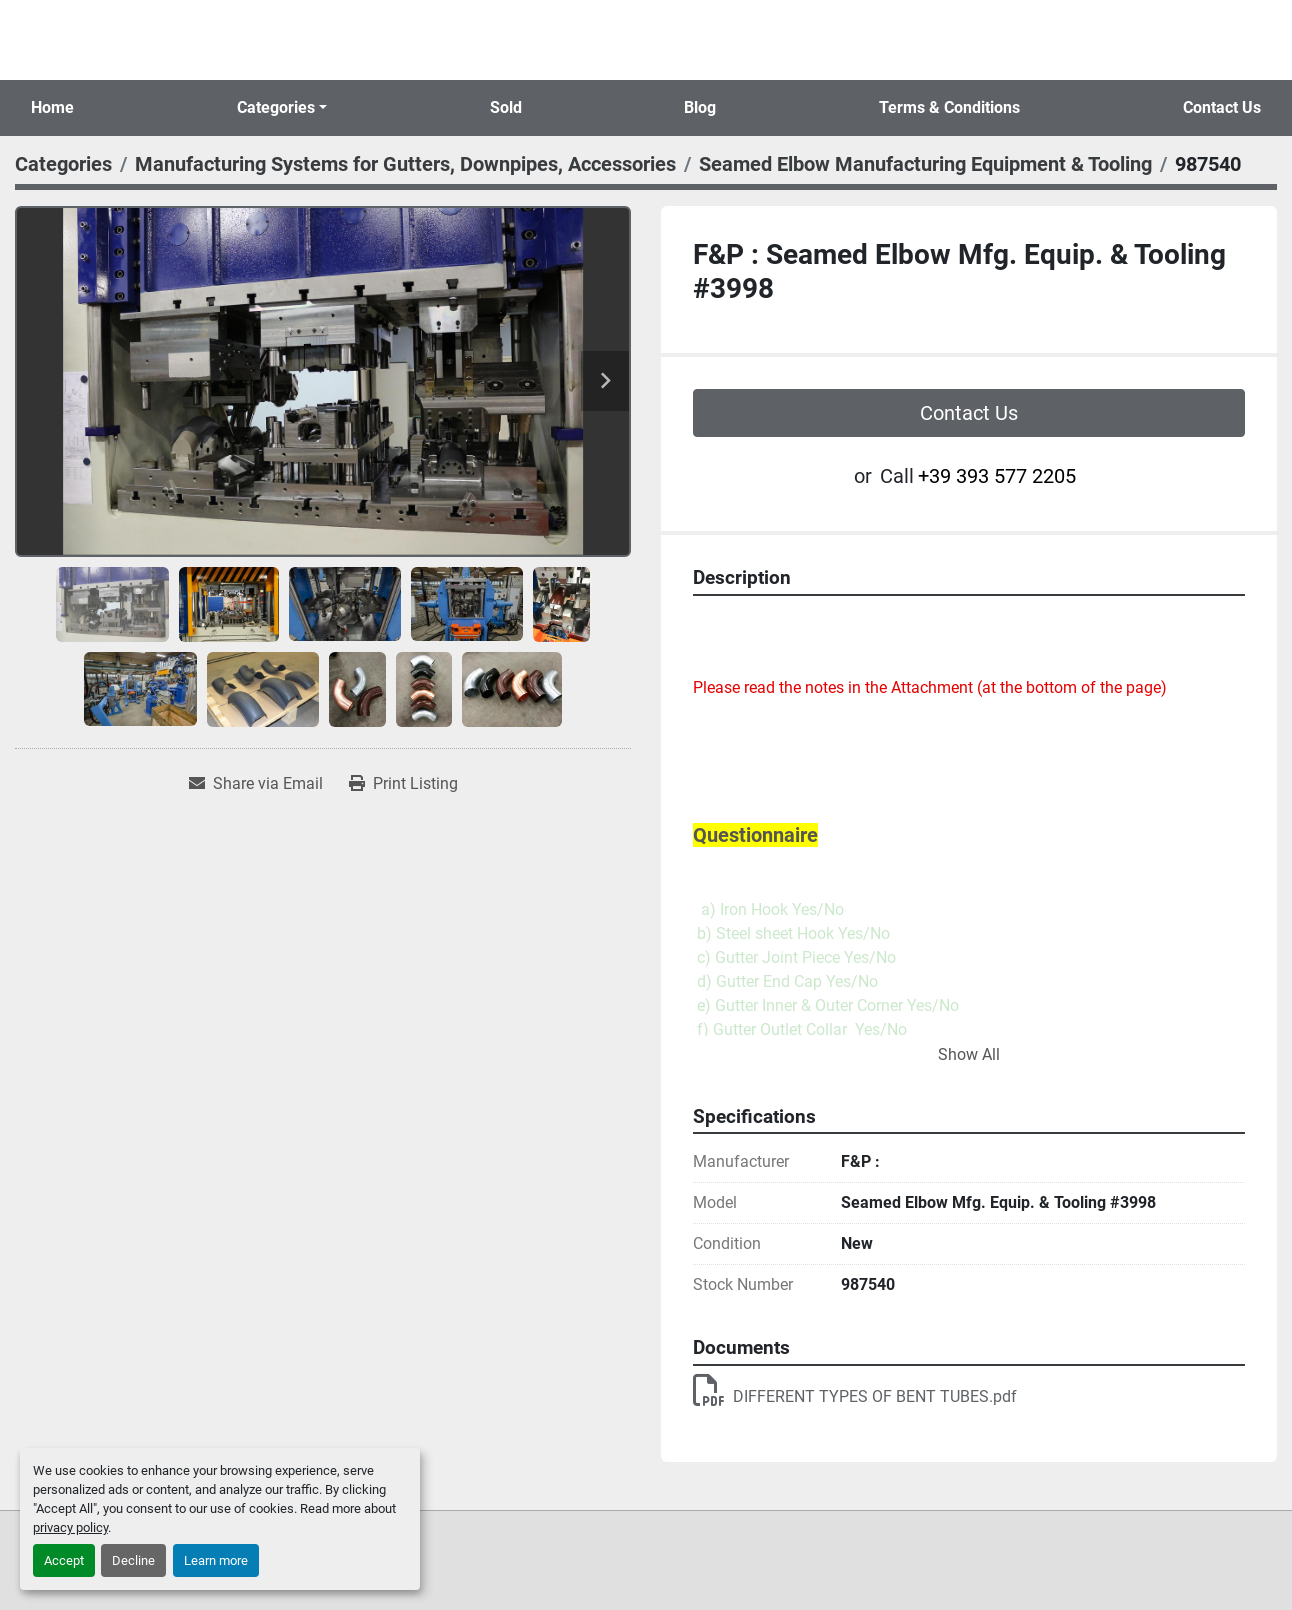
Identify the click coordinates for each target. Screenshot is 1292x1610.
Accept (64, 1560)
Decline (133, 1560)
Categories (276, 107)
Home (52, 107)
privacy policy (70, 1527)
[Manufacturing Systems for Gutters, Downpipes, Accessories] (405, 164)
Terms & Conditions (949, 107)
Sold (506, 107)
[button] (282, 108)
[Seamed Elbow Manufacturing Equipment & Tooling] (925, 164)
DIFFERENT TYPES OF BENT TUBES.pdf (855, 1396)
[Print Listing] (403, 784)
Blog (700, 107)
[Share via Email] (256, 784)
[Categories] (63, 164)
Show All (969, 1054)
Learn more (216, 1560)
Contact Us (1222, 107)
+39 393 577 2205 (997, 476)
